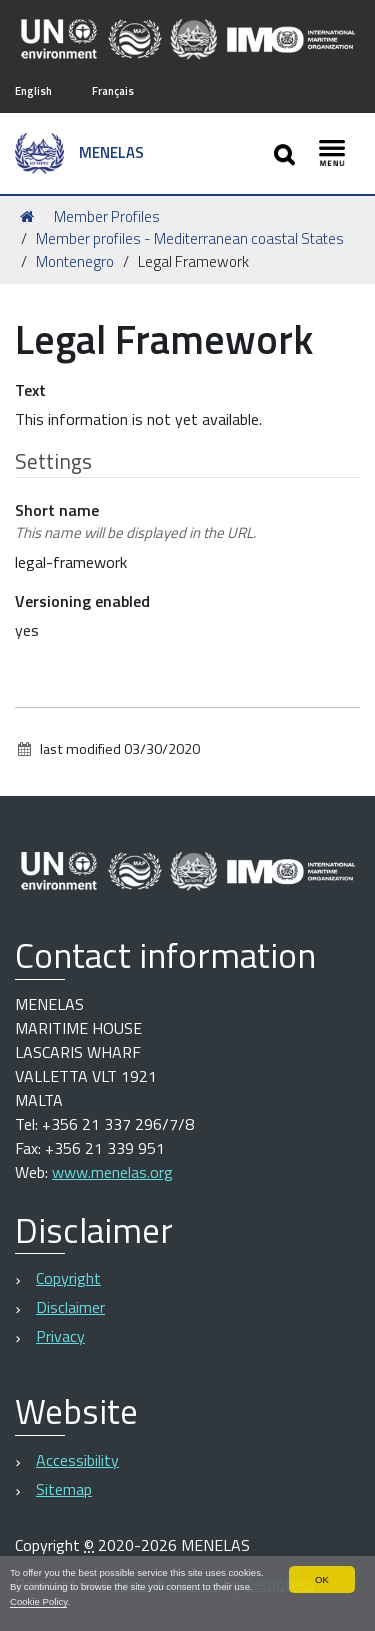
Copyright (68, 1278)
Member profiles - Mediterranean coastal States (190, 238)
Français (113, 90)
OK (322, 1579)
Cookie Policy (38, 1601)
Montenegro (75, 261)
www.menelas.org (112, 1172)
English (33, 90)
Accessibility (77, 1460)
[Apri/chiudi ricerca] (286, 153)
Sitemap (64, 1489)
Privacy (60, 1336)
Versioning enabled (82, 601)
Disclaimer (70, 1307)
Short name (135, 521)
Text (30, 390)
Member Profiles (107, 216)
